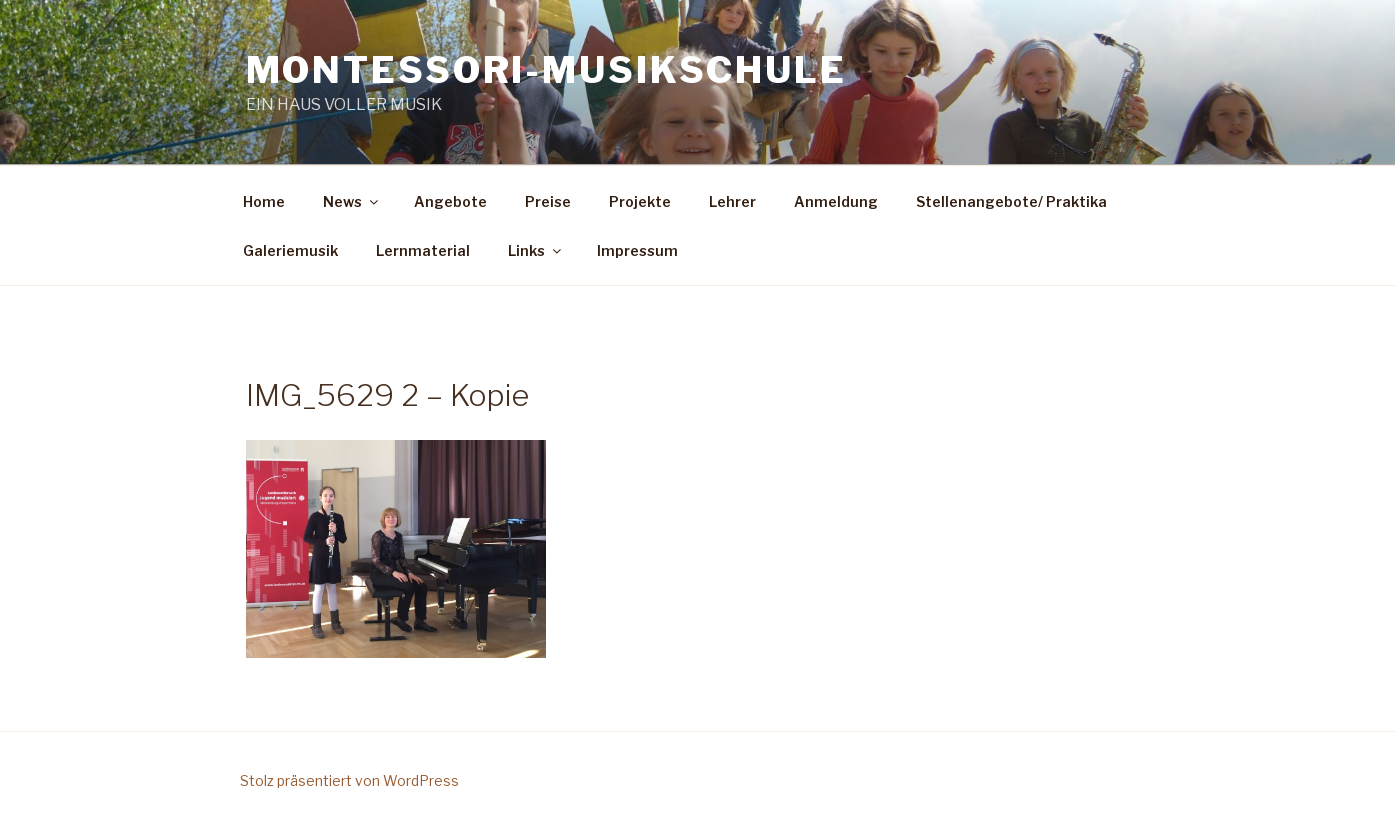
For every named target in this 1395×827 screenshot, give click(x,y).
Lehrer (732, 201)
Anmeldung (836, 201)
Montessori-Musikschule (546, 70)
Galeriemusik (290, 250)
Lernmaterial (423, 250)
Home (264, 201)
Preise (548, 201)
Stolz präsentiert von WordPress (349, 780)
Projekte (640, 201)
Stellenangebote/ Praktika (1011, 201)
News (352, 201)
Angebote (450, 201)
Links (536, 250)
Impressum (637, 250)
